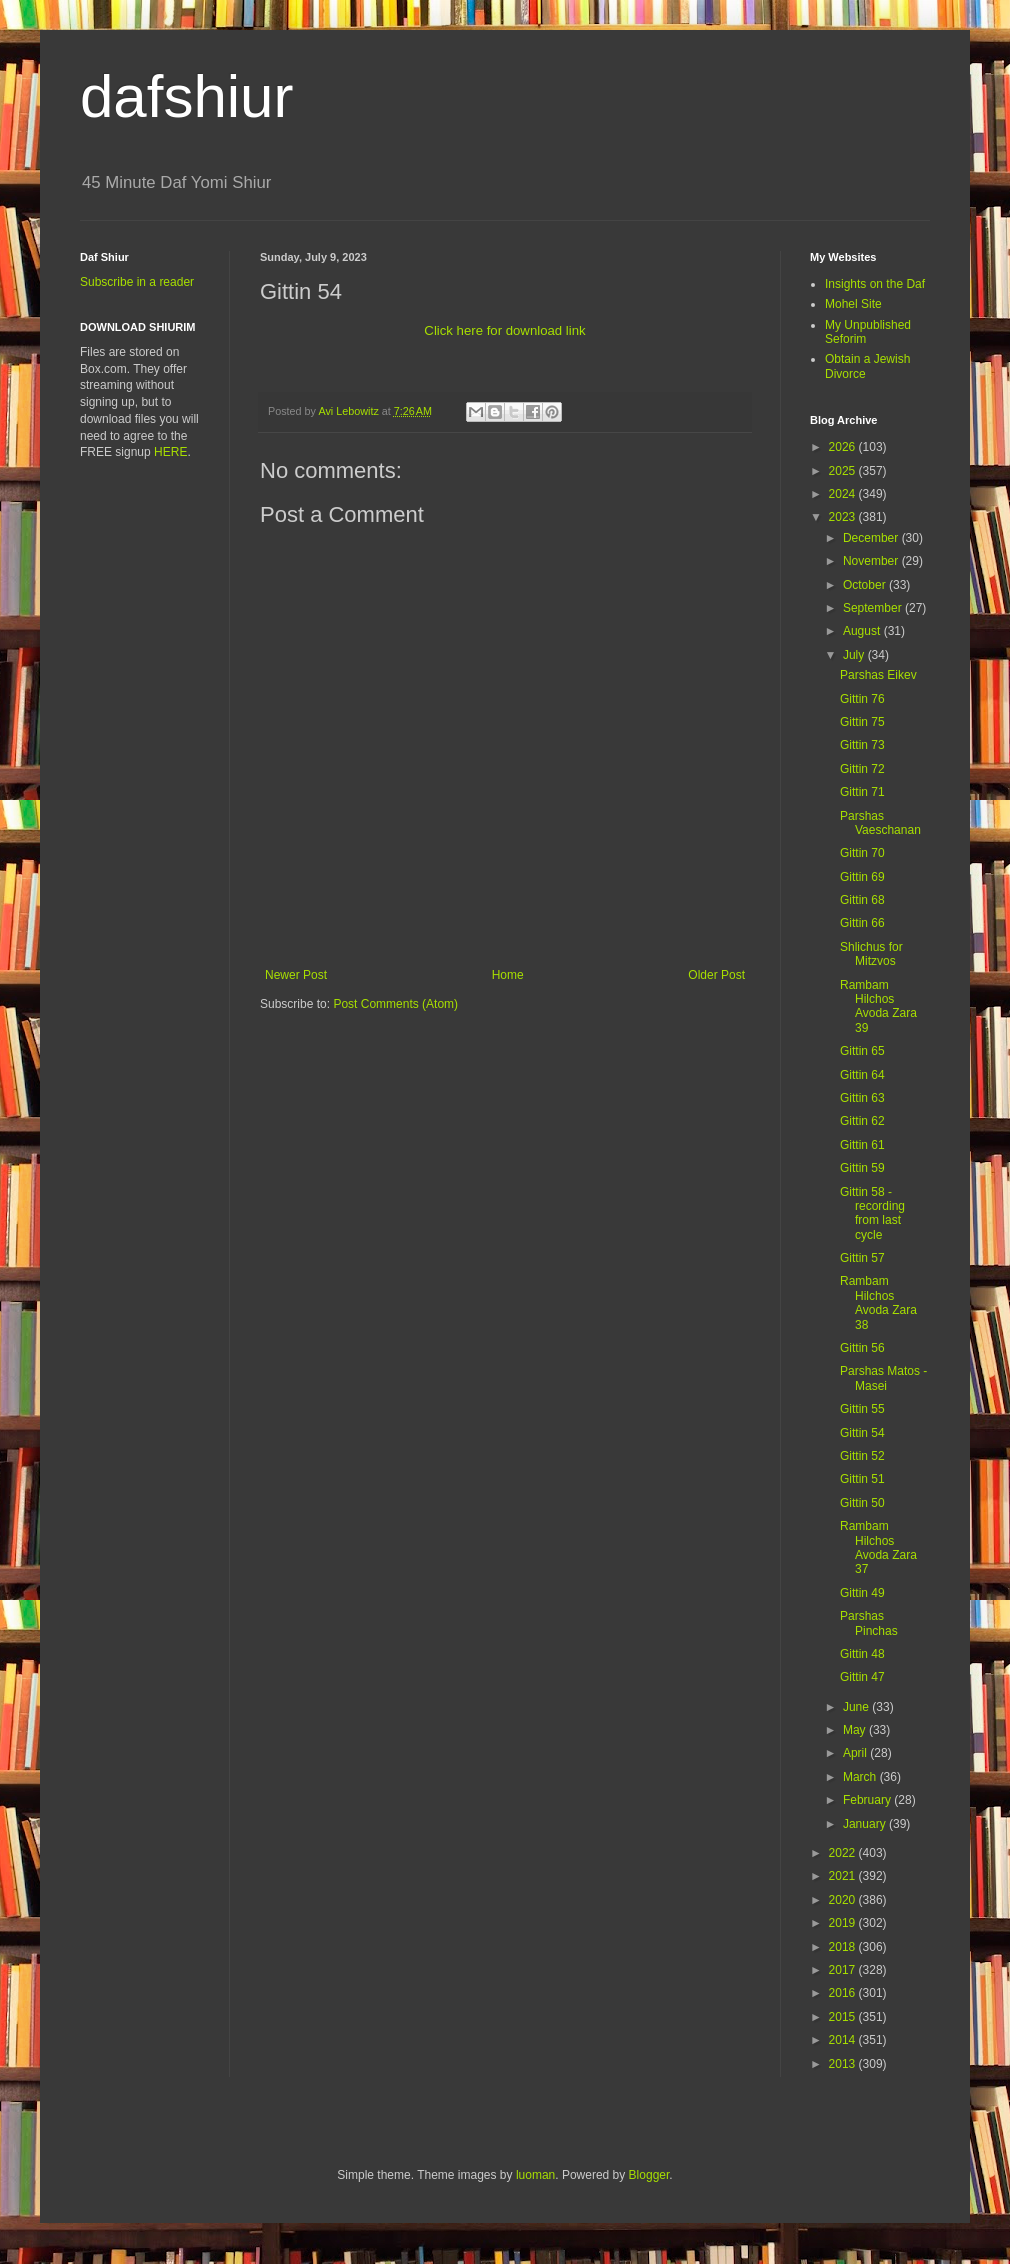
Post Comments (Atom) (395, 1004)
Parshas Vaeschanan (880, 823)
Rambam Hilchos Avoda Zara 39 (878, 1006)
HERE (170, 452)
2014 (844, 2040)
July (855, 655)
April (856, 1753)
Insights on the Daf (875, 284)
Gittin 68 (862, 900)
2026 (844, 447)
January (866, 1824)
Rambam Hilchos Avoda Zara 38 (878, 1302)
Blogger (649, 2175)
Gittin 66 (862, 923)
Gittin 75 (862, 722)
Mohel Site (853, 304)
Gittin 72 (862, 769)
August (863, 631)
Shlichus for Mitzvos (871, 954)
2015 (844, 2017)
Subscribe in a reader (137, 282)
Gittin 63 (862, 1098)
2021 (844, 1876)
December (872, 538)
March (861, 1777)
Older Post (716, 975)
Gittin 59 (862, 1168)
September (874, 608)
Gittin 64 (862, 1075)
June (857, 1707)
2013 (844, 2064)
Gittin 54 (862, 1433)
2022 (844, 1853)
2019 (844, 1923)
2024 (844, 494)
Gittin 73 (862, 745)
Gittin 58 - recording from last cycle (872, 1213)
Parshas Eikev (878, 675)
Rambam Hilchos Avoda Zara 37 (878, 1547)
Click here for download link (504, 330)
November (872, 561)
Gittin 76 (862, 699)
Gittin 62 (862, 1121)
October (866, 585)
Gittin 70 (862, 853)
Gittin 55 (862, 1409)
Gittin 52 (862, 1456)
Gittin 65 (862, 1051)
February (868, 1800)
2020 (844, 1900)
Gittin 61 (862, 1145)
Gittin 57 (862, 1258)
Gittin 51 (862, 1479)
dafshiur (186, 96)
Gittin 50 (862, 1503)
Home (508, 975)
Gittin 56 (862, 1348)
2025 (844, 471)
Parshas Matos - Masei (883, 1378)
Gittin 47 (862, 1677)
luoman (535, 2175)
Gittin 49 (862, 1593)
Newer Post (296, 975)
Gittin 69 (862, 877)
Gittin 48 (862, 1654)
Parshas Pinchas (869, 1623)
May (856, 1730)
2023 (844, 517)
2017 (844, 1970)
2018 (844, 1947)
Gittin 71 (862, 792)
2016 (844, 1993)
